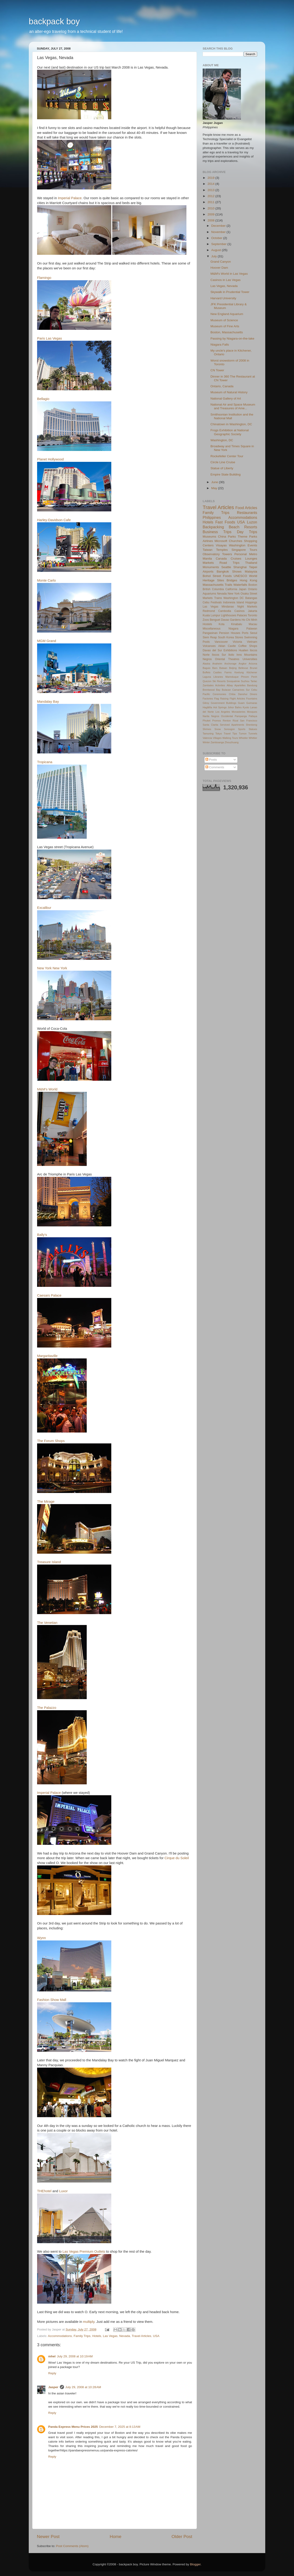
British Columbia (213, 589)
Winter (206, 742)
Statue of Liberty (222, 468)
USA (156, 2336)
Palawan (251, 628)
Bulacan (226, 689)
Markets (208, 562)
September (219, 244)
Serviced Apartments (232, 724)
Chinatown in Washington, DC (231, 424)
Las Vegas (110, 2336)
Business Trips (217, 532)
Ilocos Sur (219, 654)
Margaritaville (47, 1356)
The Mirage (45, 1501)
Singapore (238, 549)
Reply (52, 2373)
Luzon (252, 522)
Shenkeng (251, 724)
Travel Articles (141, 2336)
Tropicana (44, 762)
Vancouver (221, 641)
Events (252, 545)
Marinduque (232, 676)
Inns (239, 654)
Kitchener (251, 672)
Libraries (218, 676)
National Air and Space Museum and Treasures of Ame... (233, 406)
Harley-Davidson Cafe (54, 520)
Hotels (96, 2336)
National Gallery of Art (226, 398)
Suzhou (245, 681)
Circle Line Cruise (223, 462)
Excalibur (44, 908)
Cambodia (224, 611)
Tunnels (252, 733)
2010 (211, 208)
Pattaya (253, 716)
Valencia (207, 738)
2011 (211, 202)
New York (234, 593)
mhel (52, 2356)
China (222, 536)
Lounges (251, 558)
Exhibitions (230, 650)
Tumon (242, 733)
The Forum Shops (51, 1441)
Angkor (242, 663)
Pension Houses (229, 633)
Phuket (207, 720)
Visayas (221, 545)
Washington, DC (222, 440)
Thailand (251, 562)
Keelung (239, 672)
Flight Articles (237, 698)
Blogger (195, 2564)
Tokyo (218, 733)
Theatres (233, 659)
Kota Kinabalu (230, 624)
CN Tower (217, 370)
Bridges (232, 580)
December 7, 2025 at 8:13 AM (119, 2426)
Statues (253, 729)
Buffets (206, 672)
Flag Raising (221, 698)
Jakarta (252, 611)
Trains (218, 598)
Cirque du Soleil (177, 1858)
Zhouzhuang (232, 742)
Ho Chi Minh (249, 619)
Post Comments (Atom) (72, 2546)
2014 (211, 184)
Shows (237, 571)
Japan (242, 589)
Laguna (207, 676)
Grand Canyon (221, 261)
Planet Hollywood (50, 459)
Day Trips (247, 532)
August (216, 250)
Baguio (207, 668)
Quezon (207, 681)
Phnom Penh (249, 676)
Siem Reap (210, 637)
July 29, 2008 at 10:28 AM (83, 2387)
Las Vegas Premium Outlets (83, 2251)
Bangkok (223, 571)
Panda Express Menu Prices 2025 (73, 2426)
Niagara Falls (220, 344)
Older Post (182, 2536)
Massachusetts (213, 584)
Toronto (252, 615)
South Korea (226, 637)
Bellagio (43, 399)
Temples (222, 549)
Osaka (245, 593)
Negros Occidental (222, 716)
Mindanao (228, 606)
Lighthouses (228, 615)
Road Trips (230, 562)
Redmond (209, 611)
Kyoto (246, 707)
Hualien (243, 650)
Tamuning (208, 733)
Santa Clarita (210, 724)
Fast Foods (225, 522)
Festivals (216, 602)
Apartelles (240, 685)
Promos (216, 720)
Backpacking (213, 527)
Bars (214, 668)
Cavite (232, 646)
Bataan (223, 668)
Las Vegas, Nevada (224, 286)
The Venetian (47, 1623)
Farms (228, 672)
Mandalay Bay (48, 701)
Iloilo (231, 654)
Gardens (235, 619)
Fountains (251, 698)
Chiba (232, 694)
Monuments (211, 567)
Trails (228, 584)
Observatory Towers (217, 554)
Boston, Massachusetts (227, 332)
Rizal (235, 720)
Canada (221, 558)
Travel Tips (230, 733)
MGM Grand (46, 641)
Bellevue (243, 668)
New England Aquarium (227, 314)
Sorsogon (229, 729)
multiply (88, 2322)
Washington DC (234, 598)
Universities (250, 659)
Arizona (253, 663)
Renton (227, 720)
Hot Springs (220, 707)
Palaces (242, 615)
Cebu (206, 602)
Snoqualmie (233, 681)
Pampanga (241, 716)
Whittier (253, 738)
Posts (211, 759)
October (217, 238)
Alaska (206, 663)
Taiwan (207, 549)
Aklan (221, 646)
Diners (253, 694)
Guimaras (251, 703)
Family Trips (82, 2336)
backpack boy (54, 21)
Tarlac (253, 681)
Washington (237, 545)
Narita (206, 716)
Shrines (207, 729)
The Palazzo (46, 1708)
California (231, 589)
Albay (230, 685)
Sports (241, 729)
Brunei (253, 668)
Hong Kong (248, 580)
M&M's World (47, 1089)
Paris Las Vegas (49, 338)
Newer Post (48, 2536)
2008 (211, 220)
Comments (214, 767)
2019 (211, 178)
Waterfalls (240, 584)
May (214, 488)
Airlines (208, 541)
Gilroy (206, 703)
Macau (253, 624)
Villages (217, 738)
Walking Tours (230, 738)
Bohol (207, 576)
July (214, 256)
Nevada (124, 2336)
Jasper (53, 2387)
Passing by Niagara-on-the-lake (232, 338)
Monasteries (238, 711)
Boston (252, 584)
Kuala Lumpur (211, 615)
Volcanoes (209, 646)
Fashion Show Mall (51, 2000)
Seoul (253, 633)
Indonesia (229, 602)
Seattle (226, 567)
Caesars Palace (49, 1295)
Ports (245, 633)
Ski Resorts (219, 681)
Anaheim (217, 663)
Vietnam (252, 641)
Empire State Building (226, 474)
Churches (235, 541)
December (219, 225)
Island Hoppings (246, 602)
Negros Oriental (214, 659)
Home (115, 2536)
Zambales (208, 685)
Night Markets (247, 606)
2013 (211, 190)
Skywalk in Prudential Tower (230, 292)
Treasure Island (49, 1562)
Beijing (232, 668)
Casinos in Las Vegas (226, 280)
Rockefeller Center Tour (227, 456)
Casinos (239, 611)
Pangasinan (210, 633)
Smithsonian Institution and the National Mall (232, 416)
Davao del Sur (212, 650)
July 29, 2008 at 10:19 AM (75, 2356)
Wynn (41, 1938)
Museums (209, 536)
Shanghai (240, 567)
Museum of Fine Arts (225, 326)
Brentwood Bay (211, 689)
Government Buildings (223, 703)
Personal (240, 554)
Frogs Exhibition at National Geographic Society (230, 432)
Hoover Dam (219, 267)
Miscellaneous (211, 628)
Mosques (252, 711)
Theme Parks (247, 536)
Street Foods (222, 576)
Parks (232, 536)
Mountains (250, 654)
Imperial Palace (70, 198)
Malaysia (251, 571)
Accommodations (60, 2336)
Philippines (212, 517)
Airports (208, 571)
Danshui (242, 694)
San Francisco (248, 720)
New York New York (52, 968)
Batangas (251, 598)
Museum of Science (224, 320)
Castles (217, 672)
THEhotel (44, 2191)
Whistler (243, 738)
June (215, 482)
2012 (211, 196)
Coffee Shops (247, 646)
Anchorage (230, 663)
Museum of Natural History (229, 392)
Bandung (252, 685)
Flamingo (44, 278)
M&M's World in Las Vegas (229, 273)
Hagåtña (207, 707)
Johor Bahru (235, 707)
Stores (239, 637)
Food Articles (246, 508)
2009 (211, 214)
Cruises (236, 558)
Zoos (206, 619)
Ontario (252, 589)
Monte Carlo (46, 580)
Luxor (63, 2191)
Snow (217, 729)
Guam (241, 703)
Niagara (233, 628)
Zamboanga (217, 742)
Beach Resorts (243, 527)
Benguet (215, 619)
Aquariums (209, 593)
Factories (208, 698)
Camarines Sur (241, 689)
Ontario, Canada (222, 386)
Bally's (42, 1235)
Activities (220, 685)
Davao (225, 619)
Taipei (253, 567)
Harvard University (223, 298)
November (219, 232)
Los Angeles (222, 711)
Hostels (207, 624)
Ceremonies (219, 694)
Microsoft (220, 541)
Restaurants (247, 512)
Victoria (237, 641)
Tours (253, 549)
